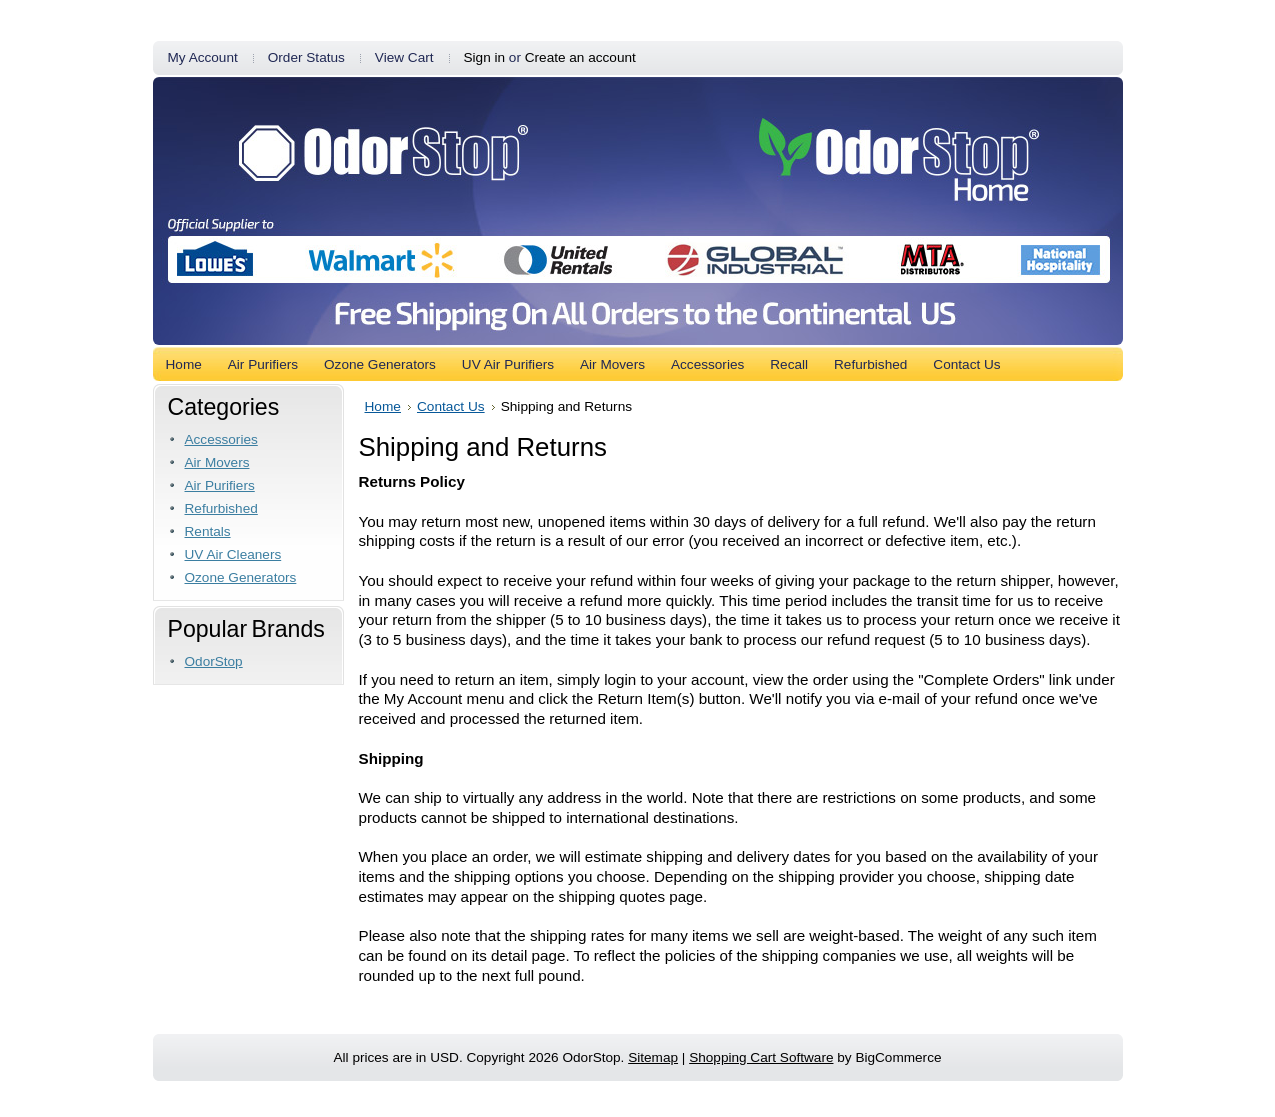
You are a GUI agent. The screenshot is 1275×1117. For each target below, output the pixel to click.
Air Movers (217, 462)
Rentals (208, 531)
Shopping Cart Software (761, 1057)
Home (383, 406)
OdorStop (214, 661)
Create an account (580, 57)
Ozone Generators (241, 577)
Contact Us (451, 406)
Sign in (485, 57)
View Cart (404, 57)
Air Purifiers (220, 485)
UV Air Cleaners (233, 554)
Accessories (221, 439)
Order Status (306, 57)
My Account (203, 57)
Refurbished (221, 508)
